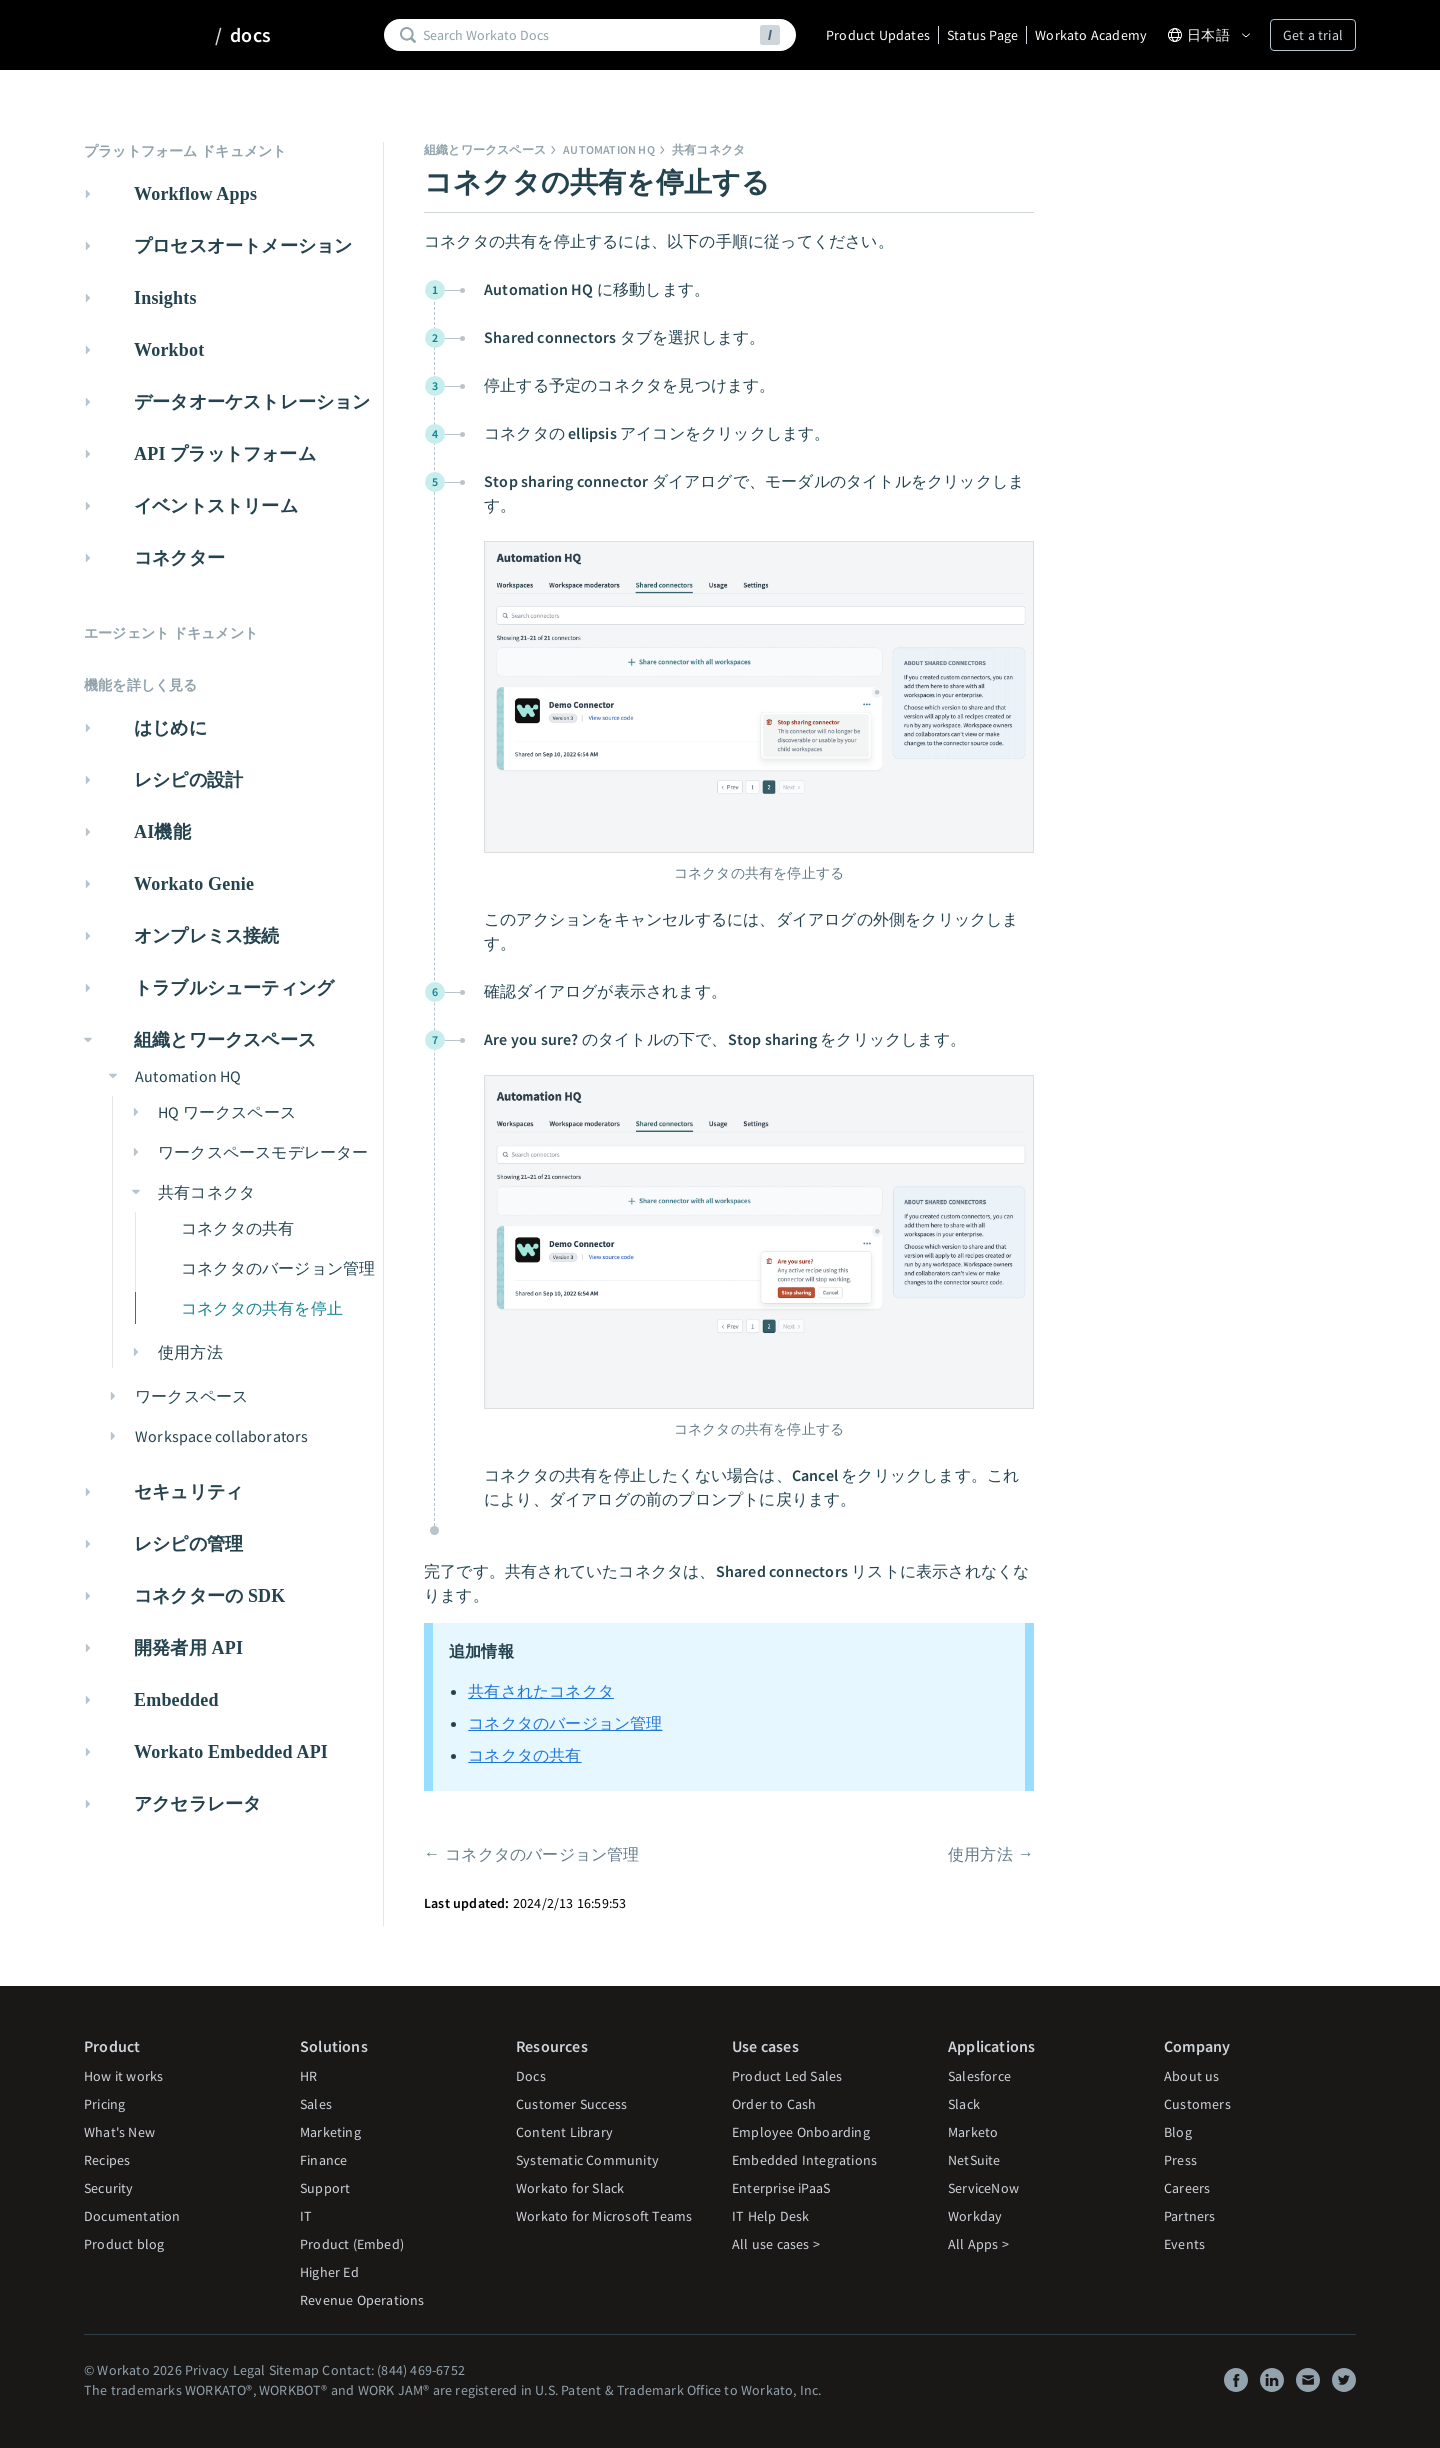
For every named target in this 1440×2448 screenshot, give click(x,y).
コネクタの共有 (524, 1755)
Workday (975, 2216)
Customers (1197, 2104)
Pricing (104, 2104)
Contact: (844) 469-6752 (393, 2370)
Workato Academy (1091, 35)
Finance (323, 2160)
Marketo (973, 2132)
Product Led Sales (787, 2076)
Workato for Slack (570, 2188)
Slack (964, 2104)
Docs (531, 2076)
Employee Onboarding (801, 2132)
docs (250, 35)
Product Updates (878, 35)
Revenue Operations (362, 2300)
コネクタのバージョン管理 (565, 1723)
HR (308, 2076)
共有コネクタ (708, 149)
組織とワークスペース (485, 149)
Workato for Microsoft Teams (604, 2216)
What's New (119, 2132)
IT (306, 2216)
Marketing (330, 2132)
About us (1192, 2076)
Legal (249, 2370)
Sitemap (294, 2370)
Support (325, 2188)
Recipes (107, 2160)
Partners (1190, 2216)
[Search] (588, 35)
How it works (123, 2076)
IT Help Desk (770, 2216)
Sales (316, 2104)
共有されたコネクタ (541, 1691)
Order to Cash (774, 2104)
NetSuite (974, 2160)
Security (109, 2188)
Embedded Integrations (804, 2160)
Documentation (132, 2216)
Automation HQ (609, 149)
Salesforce (979, 2076)
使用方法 (980, 1854)
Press (1180, 2160)
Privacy (207, 2370)
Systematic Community (587, 2160)
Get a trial (1313, 35)
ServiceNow (983, 2188)
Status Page (982, 35)
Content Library (564, 2132)
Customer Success (571, 2104)
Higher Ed (329, 2272)
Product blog (124, 2244)
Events (1184, 2244)
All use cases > (776, 2244)
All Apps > (978, 2244)
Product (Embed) (352, 2244)
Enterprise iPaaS (781, 2188)
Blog (1178, 2132)
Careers (1187, 2188)
